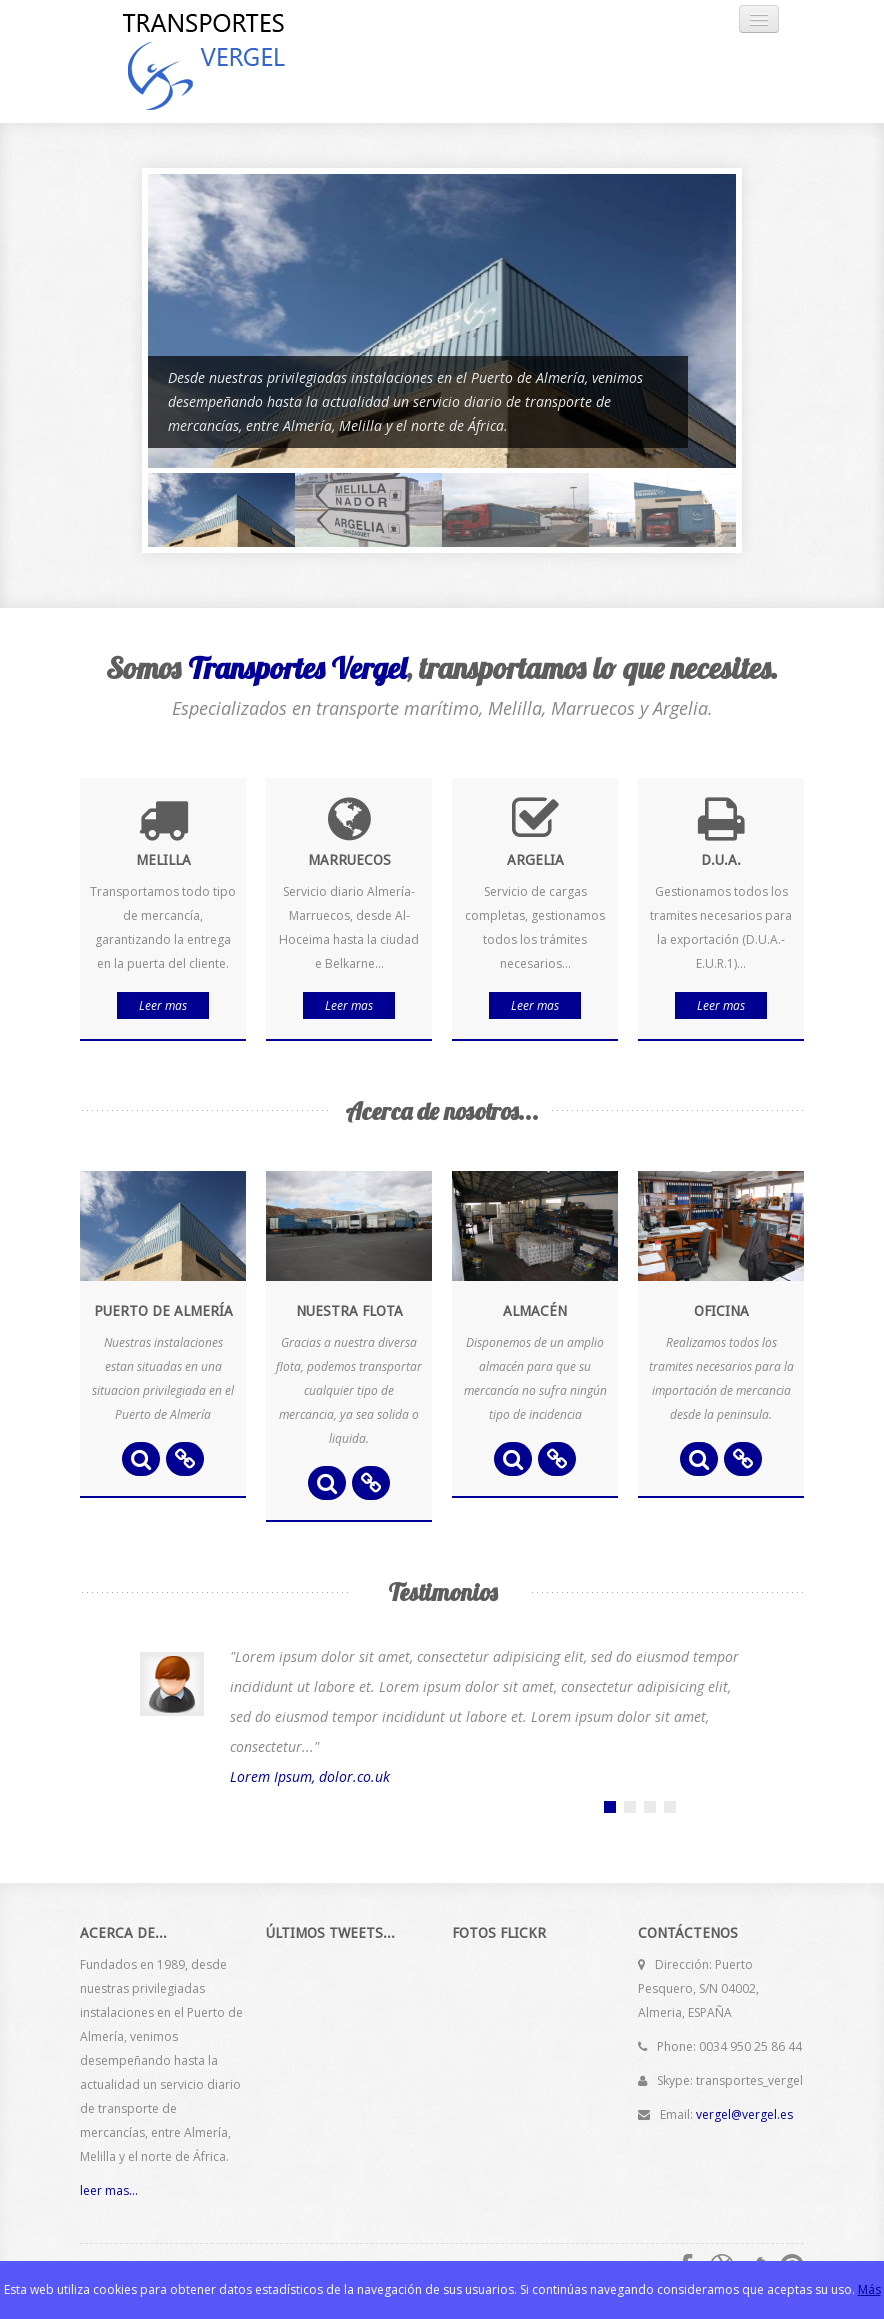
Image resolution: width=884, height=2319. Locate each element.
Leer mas (163, 1005)
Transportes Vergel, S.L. (235, 61)
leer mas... (109, 2190)
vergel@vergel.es (744, 2114)
